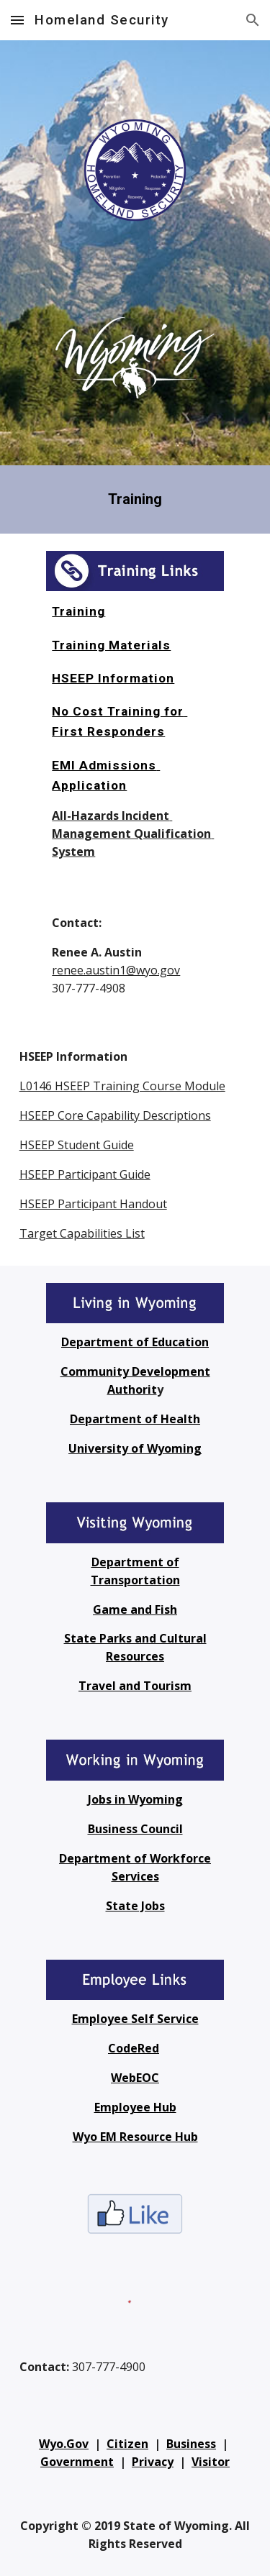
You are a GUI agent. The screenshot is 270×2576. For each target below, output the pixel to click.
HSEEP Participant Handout (93, 1204)
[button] (17, 20)
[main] (135, 499)
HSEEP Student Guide (76, 1145)
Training (78, 611)
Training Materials (111, 645)
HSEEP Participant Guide (84, 1174)
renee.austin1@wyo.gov (116, 970)
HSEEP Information (113, 678)
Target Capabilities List (82, 1233)
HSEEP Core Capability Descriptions (115, 1115)
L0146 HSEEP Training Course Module (122, 1086)
